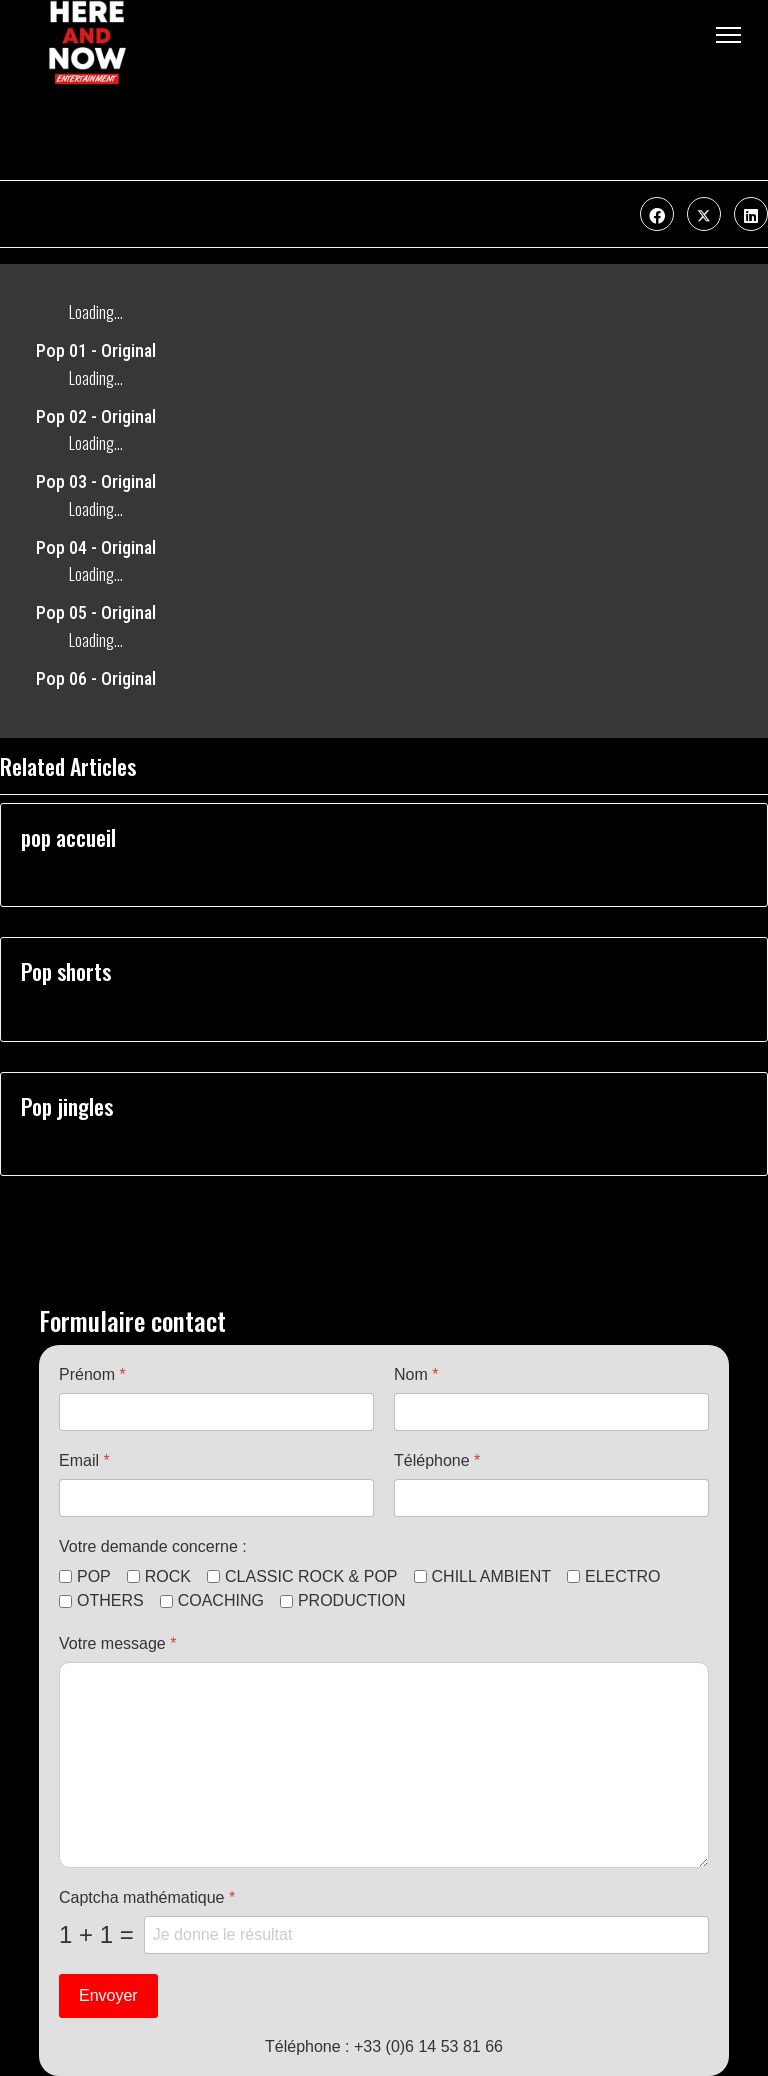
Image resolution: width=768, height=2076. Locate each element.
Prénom (92, 1374)
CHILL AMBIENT (491, 1576)
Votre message (117, 1643)
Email (84, 1460)
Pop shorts (66, 971)
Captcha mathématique (147, 1897)
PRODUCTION (352, 1600)
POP (94, 1576)
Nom (416, 1374)
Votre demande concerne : (153, 1546)
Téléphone (437, 1460)
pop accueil (68, 837)
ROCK (168, 1576)
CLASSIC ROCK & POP (311, 1576)
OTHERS (110, 1600)
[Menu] (728, 35)
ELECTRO (623, 1576)
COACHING (221, 1600)
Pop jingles (67, 1106)
